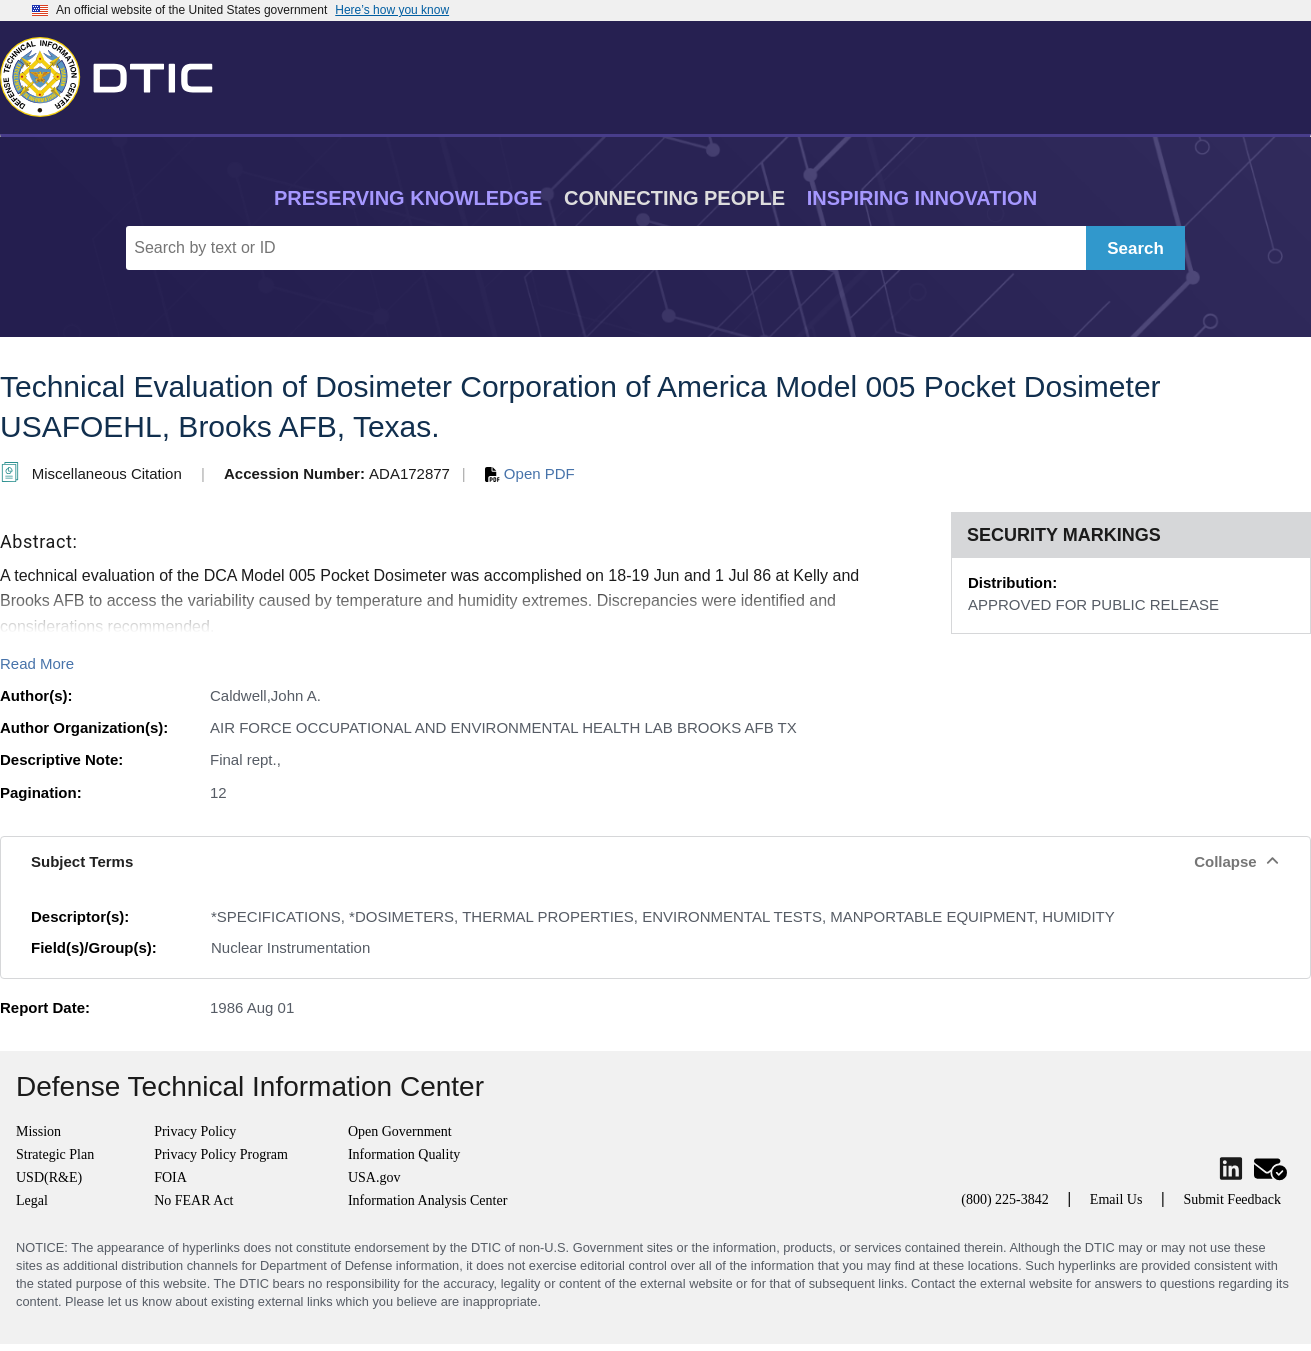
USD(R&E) (49, 1177)
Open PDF (530, 473)
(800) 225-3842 (1005, 1199)
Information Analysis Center (427, 1200)
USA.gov (374, 1177)
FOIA (170, 1177)
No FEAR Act (193, 1200)
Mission (38, 1131)
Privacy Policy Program (221, 1154)
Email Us (1116, 1199)
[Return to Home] (115, 73)
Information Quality (404, 1154)
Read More (37, 663)
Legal (32, 1200)
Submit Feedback (1232, 1199)
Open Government (400, 1131)
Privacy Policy (195, 1131)
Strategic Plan (55, 1154)
